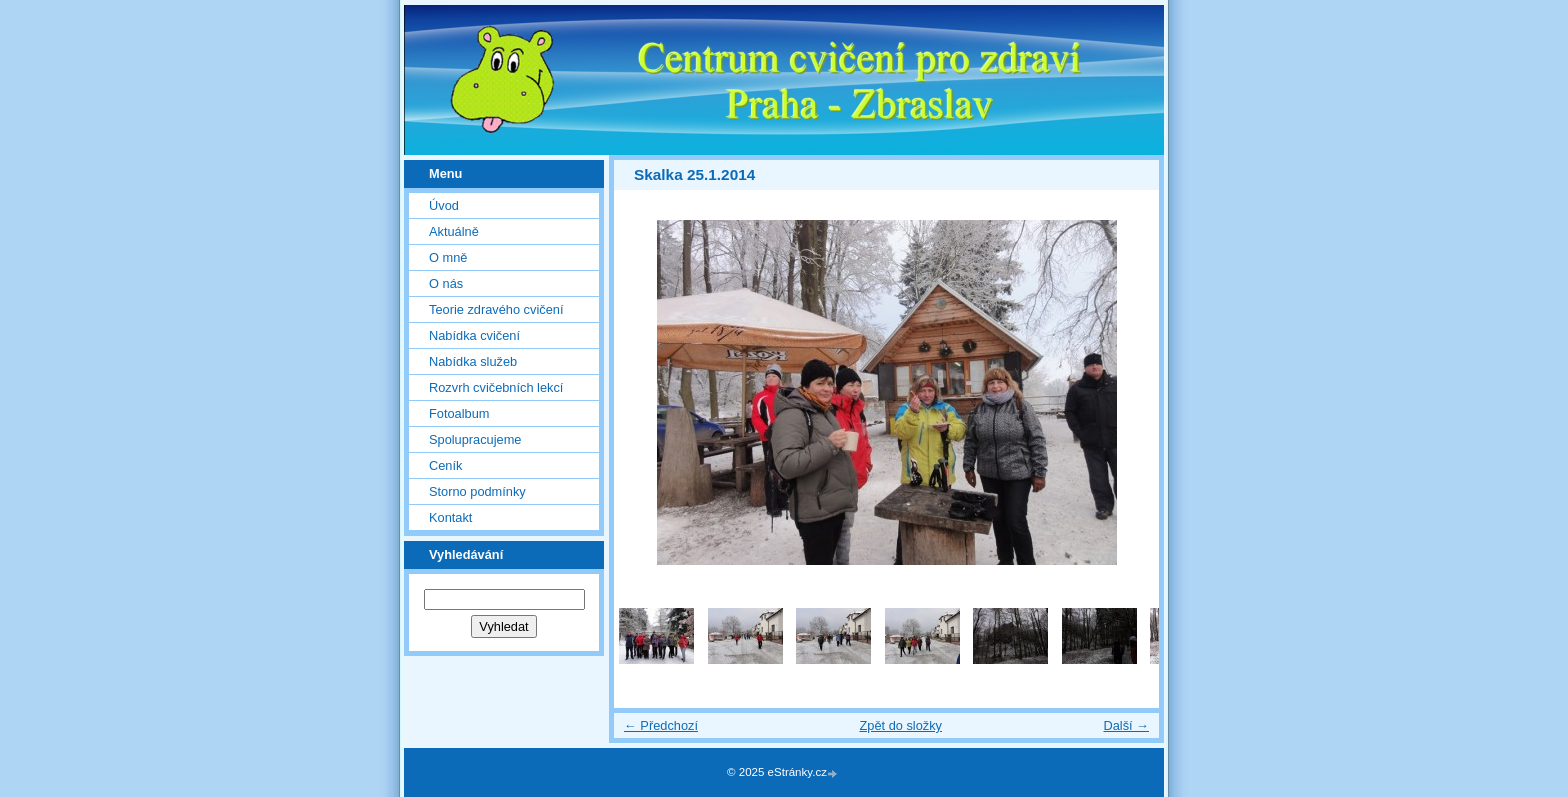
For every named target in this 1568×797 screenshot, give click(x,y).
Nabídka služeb (473, 361)
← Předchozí (661, 725)
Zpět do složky (900, 725)
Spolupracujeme (475, 439)
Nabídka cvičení (474, 335)
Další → (1126, 725)
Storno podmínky (477, 491)
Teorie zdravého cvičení (496, 309)
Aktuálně (454, 231)
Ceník (445, 465)
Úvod (444, 205)
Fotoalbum (459, 413)
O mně (448, 257)
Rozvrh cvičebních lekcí (496, 387)
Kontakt (450, 517)
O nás (446, 283)
